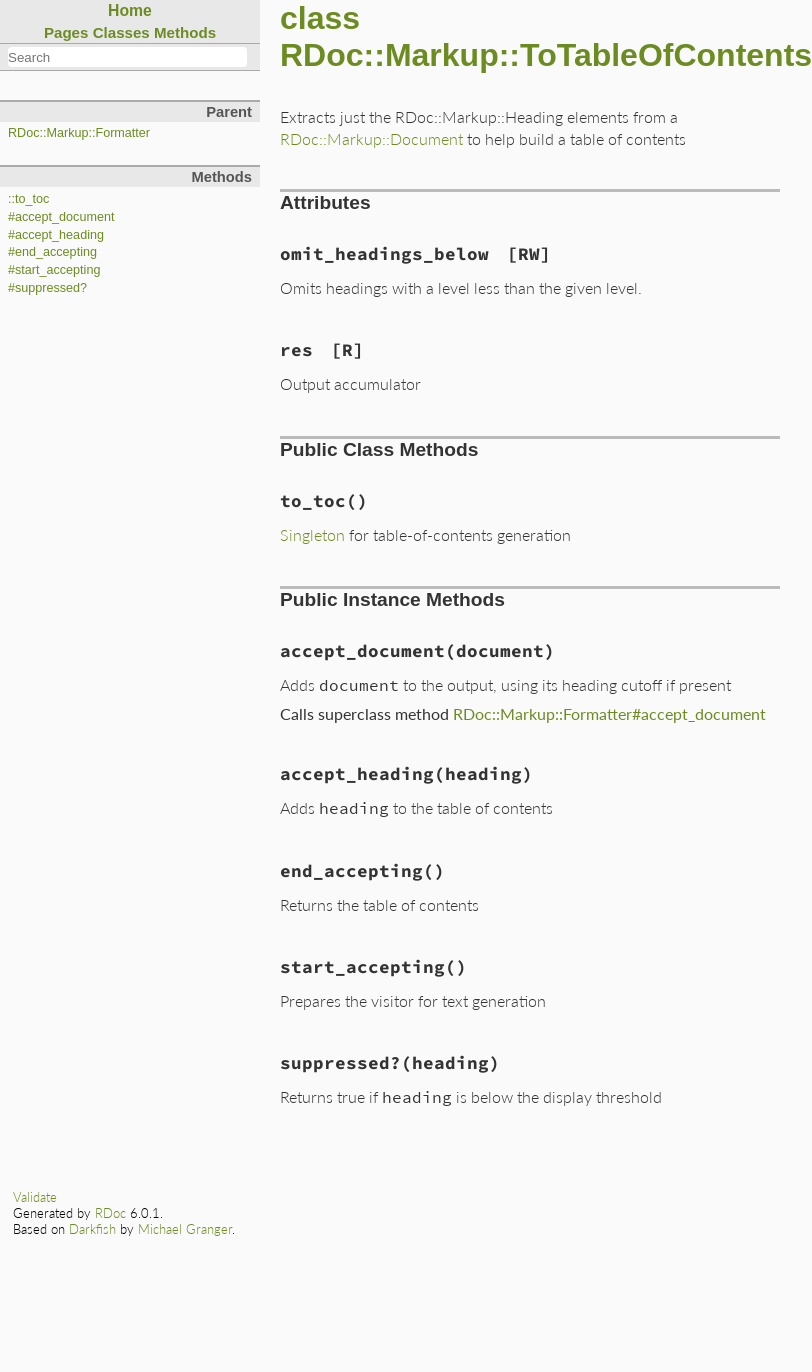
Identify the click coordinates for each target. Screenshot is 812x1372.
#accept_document (61, 217)
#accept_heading (56, 235)
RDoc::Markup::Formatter (79, 133)
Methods (185, 32)
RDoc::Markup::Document (371, 138)
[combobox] (127, 57)
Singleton (312, 534)
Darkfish (92, 1229)
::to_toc (28, 199)
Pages (66, 32)
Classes (121, 32)
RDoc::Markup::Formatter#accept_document (609, 713)
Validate (35, 1197)
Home (130, 10)
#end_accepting (52, 252)
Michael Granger (185, 1229)
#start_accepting (54, 270)
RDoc (110, 1213)
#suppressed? (47, 288)
